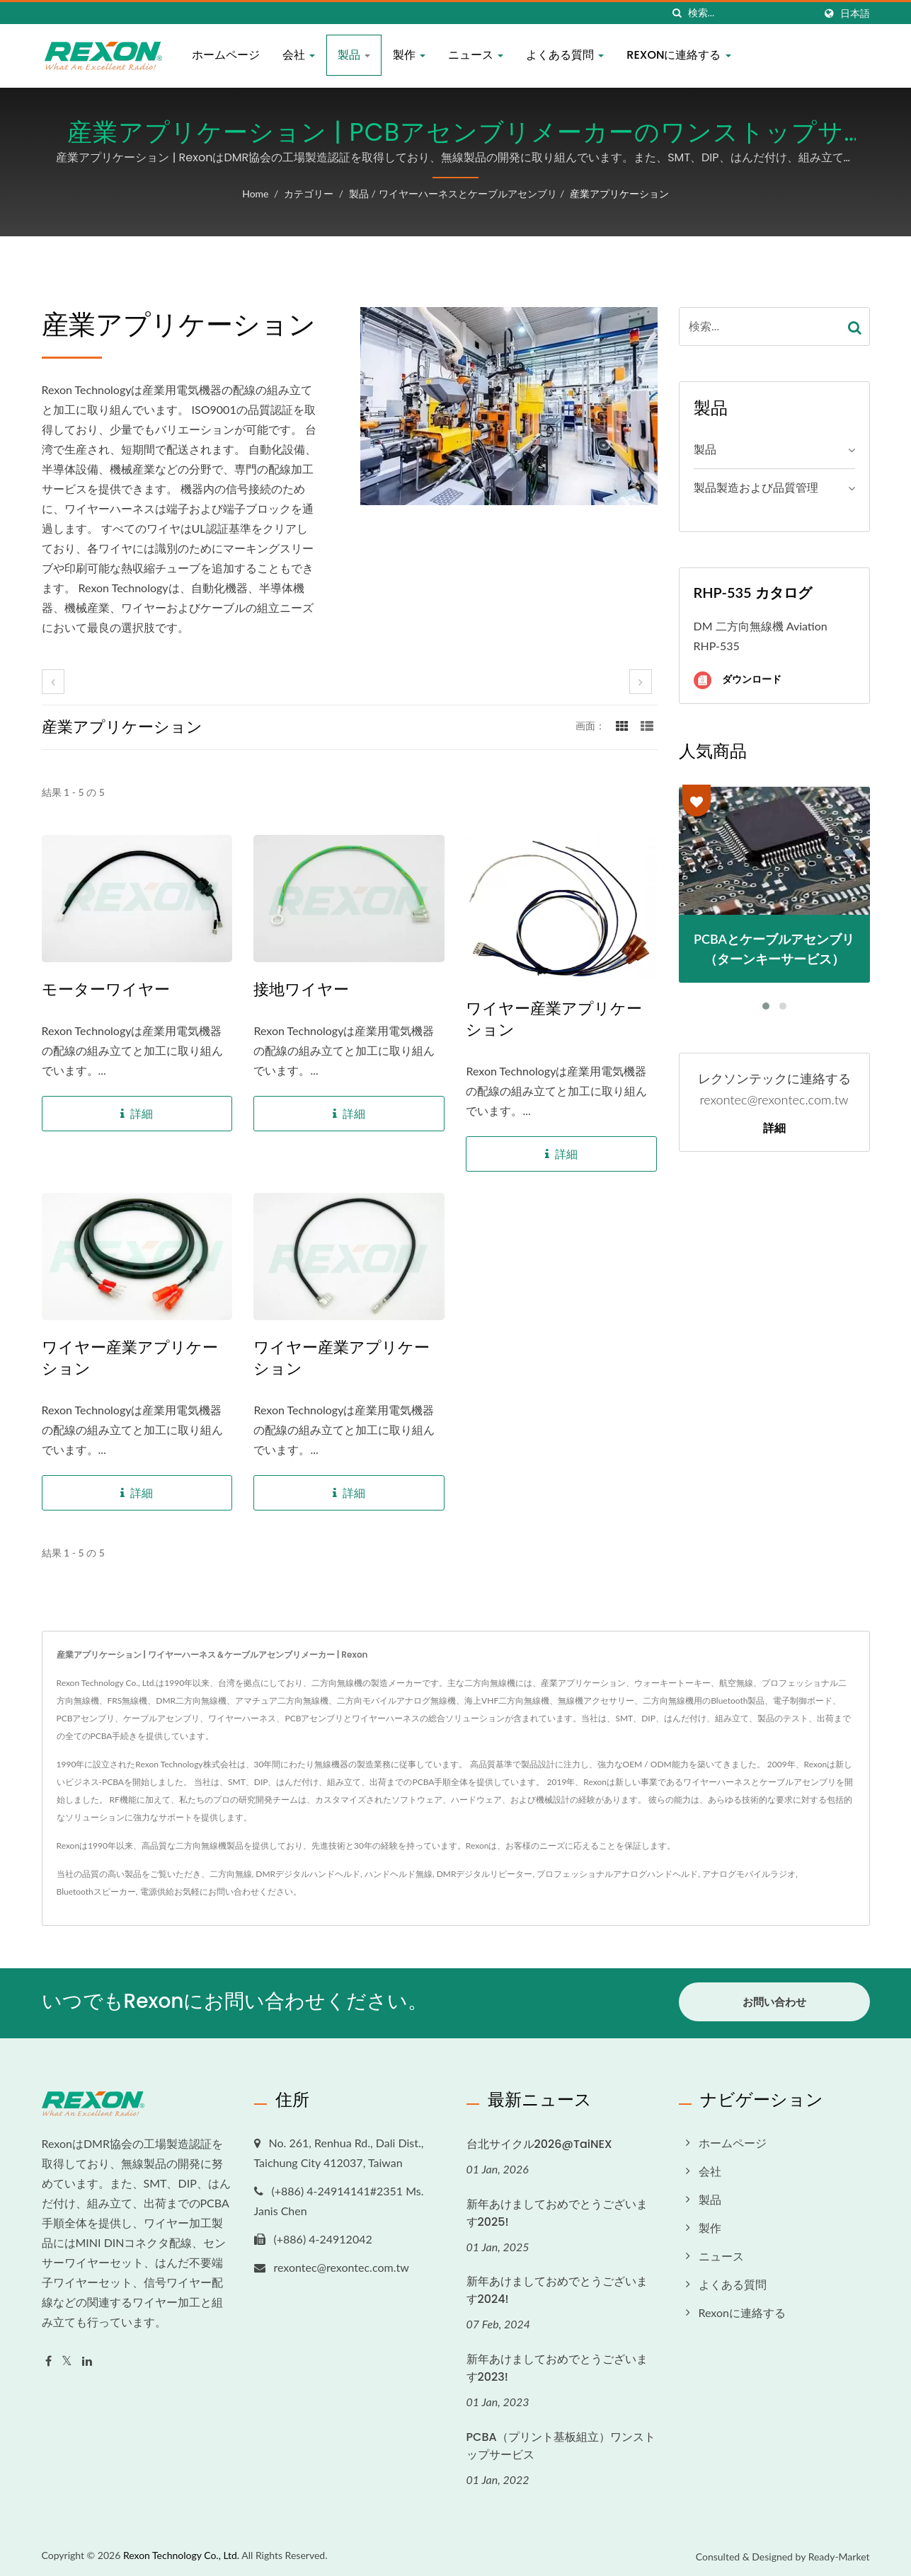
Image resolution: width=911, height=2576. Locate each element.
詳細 (774, 1128)
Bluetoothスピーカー (96, 1891)
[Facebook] (48, 2358)
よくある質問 (565, 55)
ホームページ (226, 55)
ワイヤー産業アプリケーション (554, 1019)
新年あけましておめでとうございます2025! (557, 2210)
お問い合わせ (233, 1891)
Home (255, 193)
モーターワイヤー (106, 989)
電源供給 (157, 1891)
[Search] (751, 13)
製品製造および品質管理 (756, 487)
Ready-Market (839, 2554)
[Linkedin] (87, 2358)
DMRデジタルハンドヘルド (308, 1874)
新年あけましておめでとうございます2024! (557, 2287)
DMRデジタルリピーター (485, 1874)
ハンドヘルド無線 (398, 1874)
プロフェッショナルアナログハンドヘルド (617, 1874)
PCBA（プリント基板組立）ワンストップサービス (560, 2443)
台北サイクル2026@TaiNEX (539, 2141)
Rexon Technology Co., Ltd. (181, 2552)
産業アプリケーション (619, 193)
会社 (298, 55)
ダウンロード (737, 680)
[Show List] (647, 725)
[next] (640, 681)
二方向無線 (231, 1874)
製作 (409, 55)
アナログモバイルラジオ (749, 1874)
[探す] (677, 13)
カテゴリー (308, 193)
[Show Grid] (622, 725)
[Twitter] (67, 2358)
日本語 (855, 13)
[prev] (53, 681)
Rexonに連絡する (678, 55)
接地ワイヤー (301, 989)
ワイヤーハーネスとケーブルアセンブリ (468, 193)
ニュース (475, 55)
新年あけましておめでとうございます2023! (557, 2365)
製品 (354, 55)
